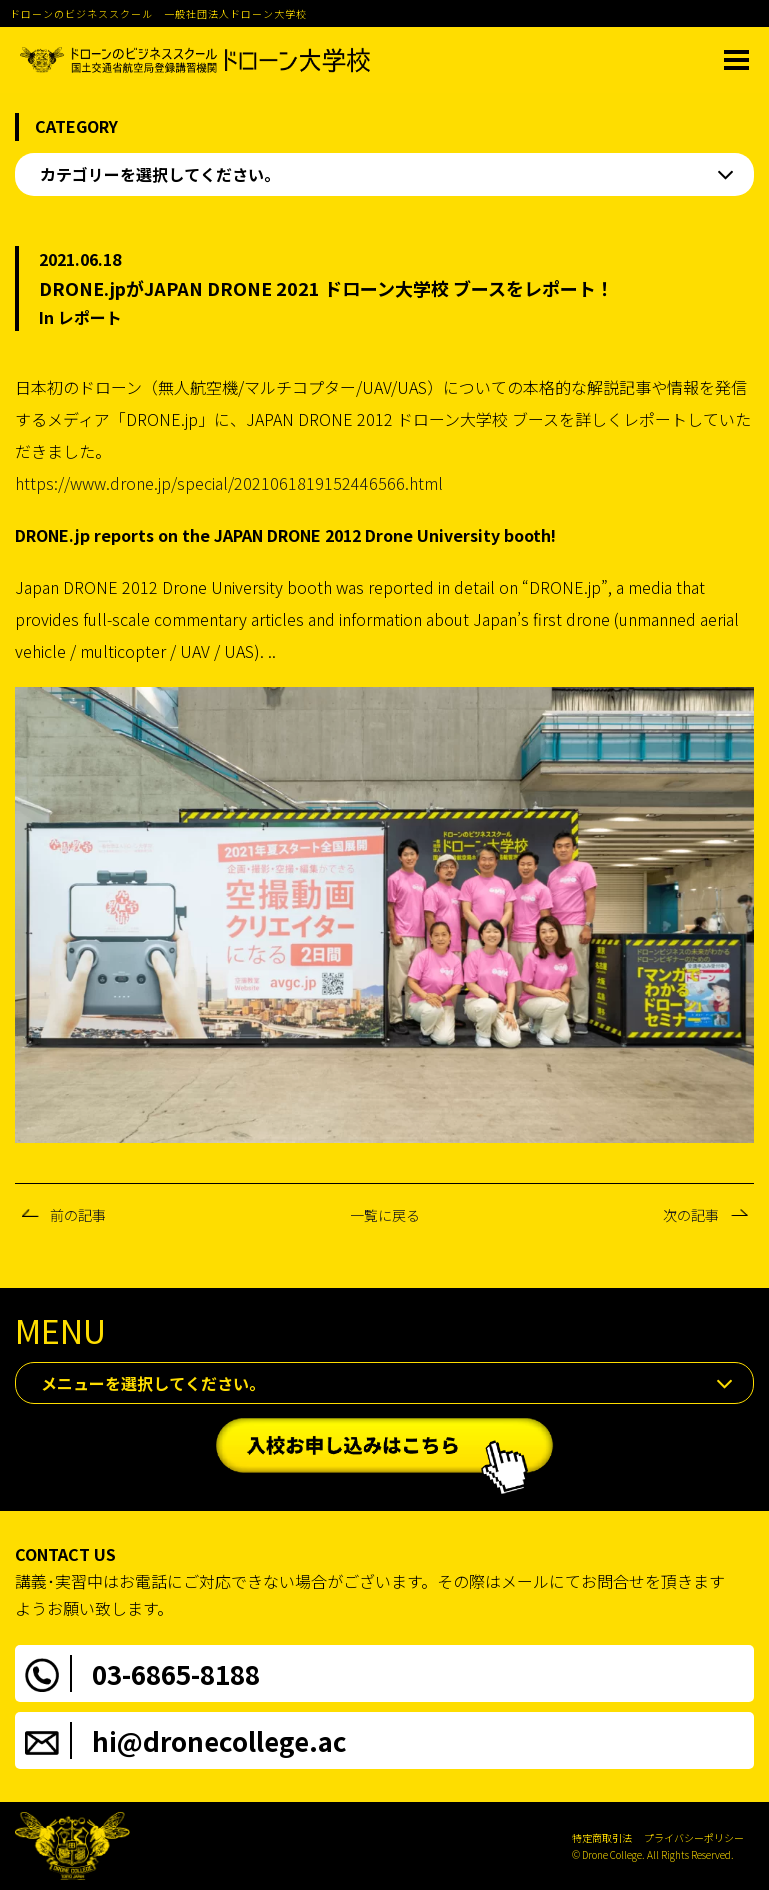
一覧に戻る (385, 1215)
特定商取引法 (602, 1837)
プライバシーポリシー (694, 1837)
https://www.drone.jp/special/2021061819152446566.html (229, 483)
